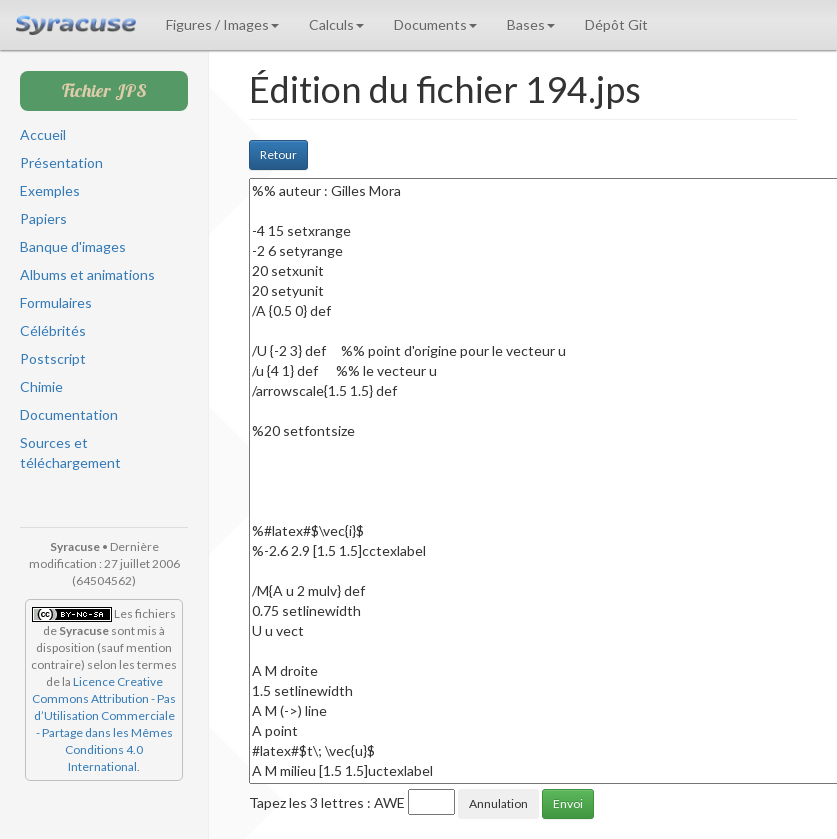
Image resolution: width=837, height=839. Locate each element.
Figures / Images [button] (222, 24)
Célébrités (53, 330)
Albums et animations (87, 274)
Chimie (41, 386)
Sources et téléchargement (70, 452)
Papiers (43, 218)
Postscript (53, 358)
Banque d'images (73, 246)
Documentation (69, 414)
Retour (278, 154)
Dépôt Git (616, 24)
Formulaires (56, 302)
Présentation (61, 162)
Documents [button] (435, 24)
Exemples (50, 190)
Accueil (43, 134)
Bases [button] (531, 24)
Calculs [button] (336, 24)
